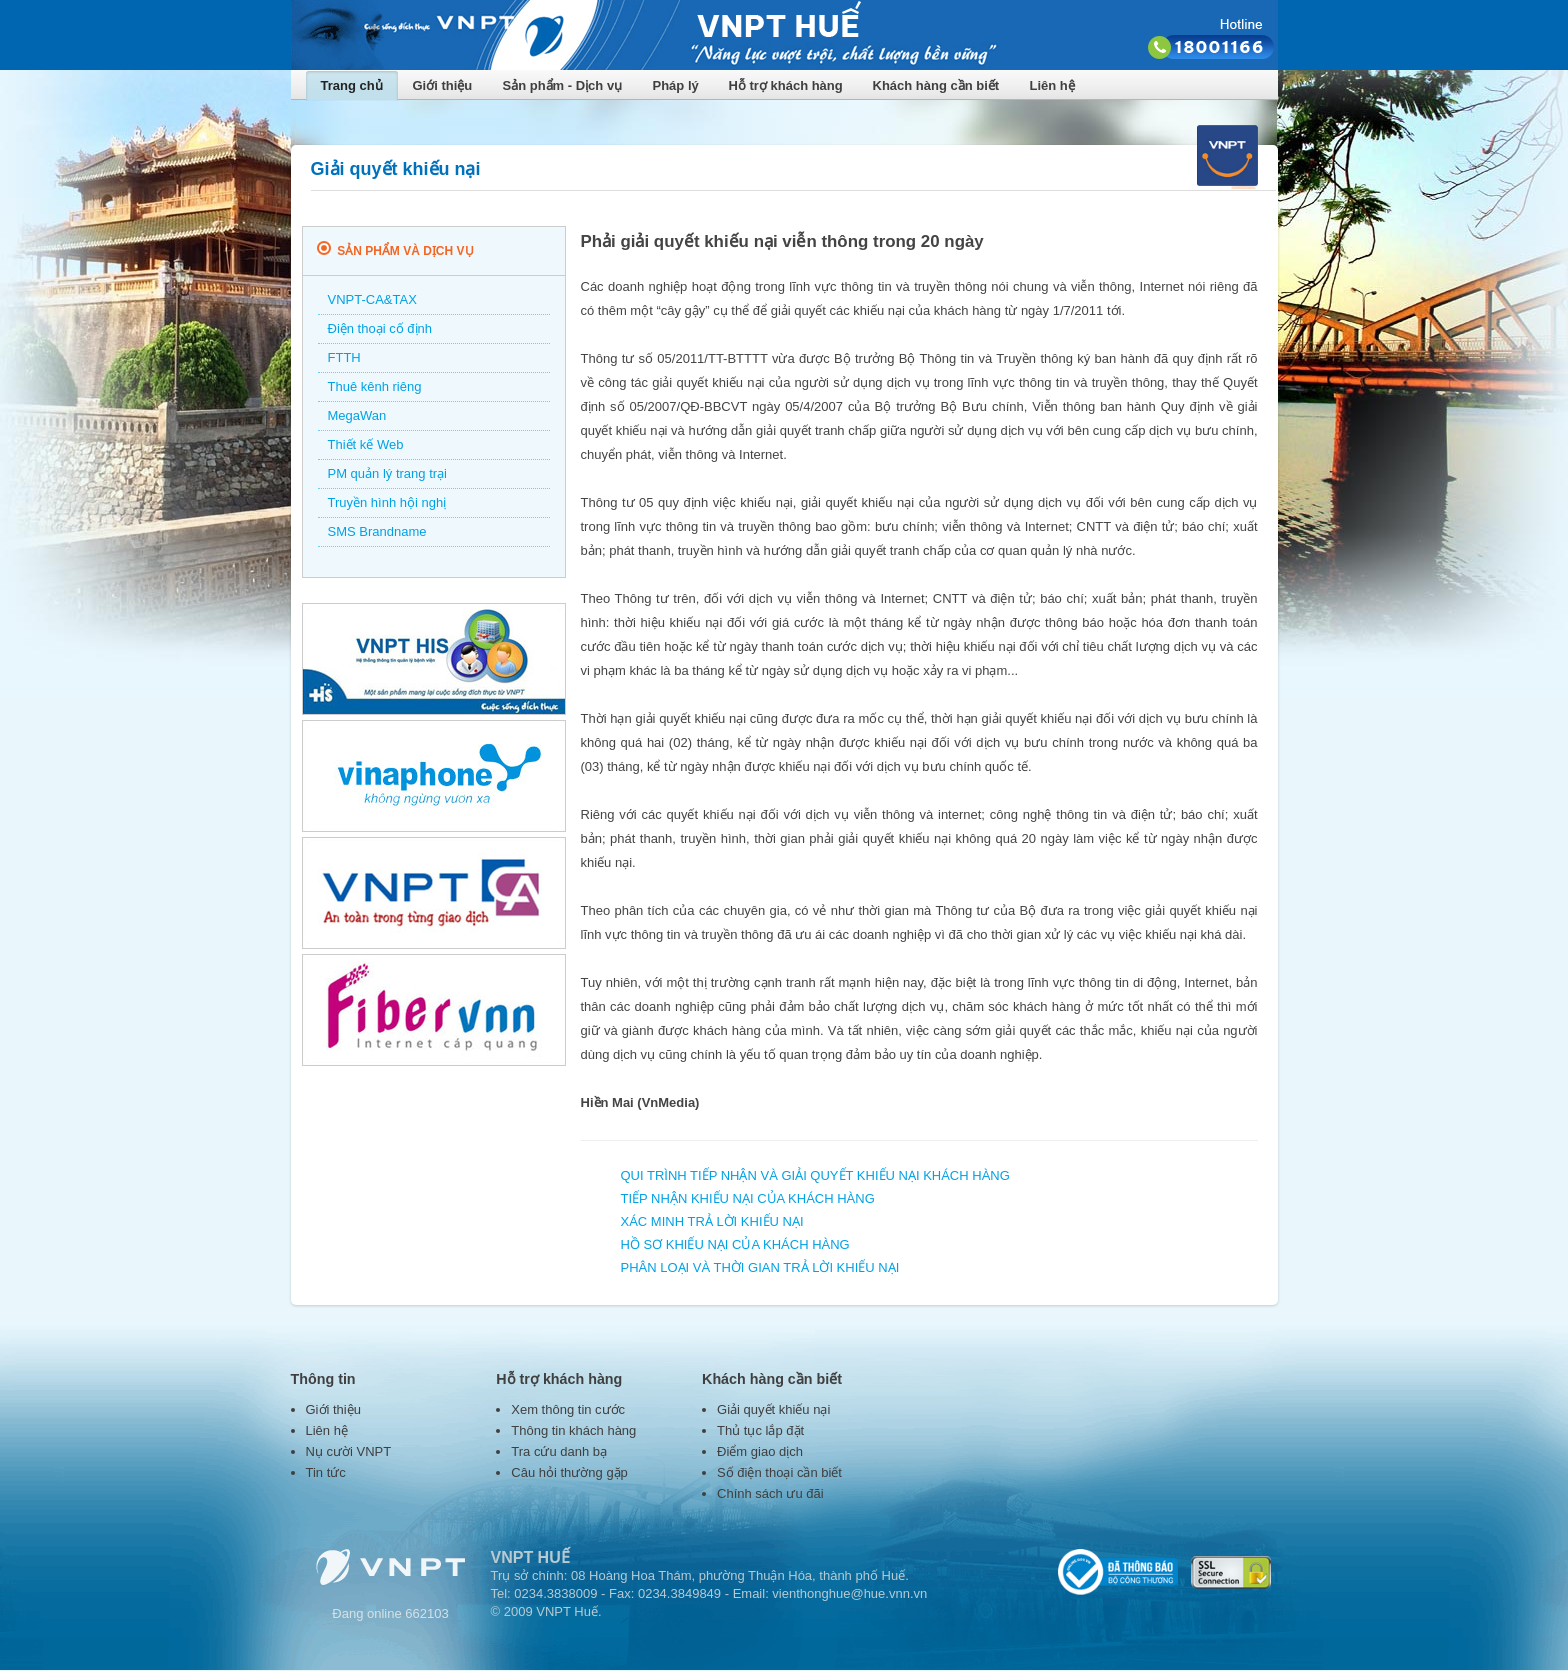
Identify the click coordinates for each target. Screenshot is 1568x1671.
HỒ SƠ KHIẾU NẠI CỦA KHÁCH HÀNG (735, 1244)
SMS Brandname (377, 531)
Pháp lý (676, 85)
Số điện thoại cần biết (779, 1472)
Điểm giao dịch (760, 1451)
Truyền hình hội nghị (387, 502)
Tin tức (326, 1472)
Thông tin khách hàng (573, 1430)
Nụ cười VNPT (349, 1451)
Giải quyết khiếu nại (773, 1409)
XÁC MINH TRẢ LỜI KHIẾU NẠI (712, 1221)
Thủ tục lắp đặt (760, 1430)
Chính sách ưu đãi (770, 1493)
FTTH (344, 357)
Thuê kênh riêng (375, 386)
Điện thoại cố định (380, 328)
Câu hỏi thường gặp (569, 1472)
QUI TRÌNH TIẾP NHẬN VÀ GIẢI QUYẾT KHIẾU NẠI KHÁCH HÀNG (815, 1175)
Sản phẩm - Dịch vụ (563, 85)
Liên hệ (1052, 85)
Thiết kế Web (366, 444)
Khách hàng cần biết (936, 85)
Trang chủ (352, 85)
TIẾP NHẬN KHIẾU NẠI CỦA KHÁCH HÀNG (748, 1198)
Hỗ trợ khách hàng (786, 85)
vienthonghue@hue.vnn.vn (849, 1593)
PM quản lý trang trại (388, 473)
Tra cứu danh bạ (559, 1451)
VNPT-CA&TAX (372, 299)
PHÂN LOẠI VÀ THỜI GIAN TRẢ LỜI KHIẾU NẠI (760, 1267)
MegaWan (357, 415)
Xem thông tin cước (568, 1409)
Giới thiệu (443, 85)
